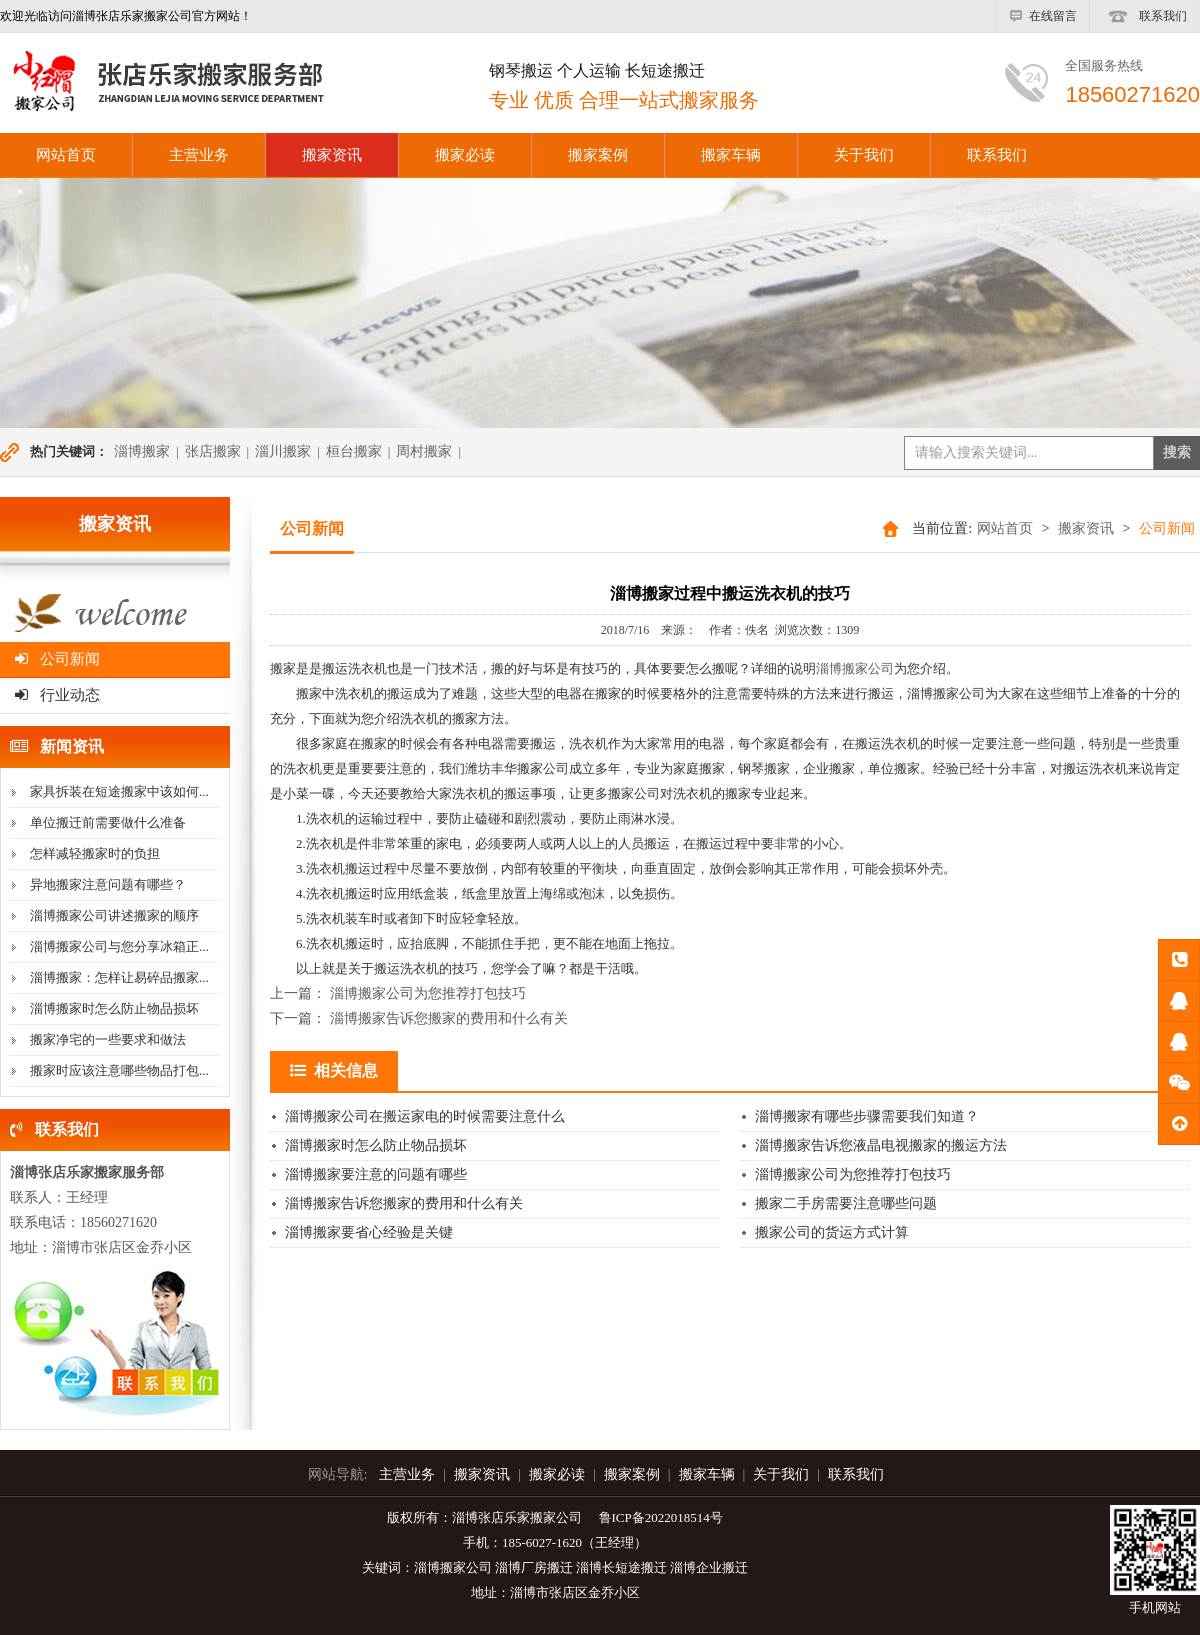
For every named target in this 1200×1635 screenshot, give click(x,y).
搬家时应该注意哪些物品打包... (119, 1070)
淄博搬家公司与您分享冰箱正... (119, 946)
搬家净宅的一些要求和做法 (108, 1039)
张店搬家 (213, 451)
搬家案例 (598, 155)
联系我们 (1144, 16)
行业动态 (57, 695)
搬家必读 (465, 155)
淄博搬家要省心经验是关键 (369, 1232)
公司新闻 (57, 659)
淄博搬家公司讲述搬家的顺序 (114, 915)
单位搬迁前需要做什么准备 (108, 822)
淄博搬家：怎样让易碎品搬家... (119, 977)
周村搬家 (424, 451)
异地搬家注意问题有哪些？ (108, 884)
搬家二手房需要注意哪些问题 (846, 1203)
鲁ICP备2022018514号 (661, 1517)
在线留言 (1042, 16)
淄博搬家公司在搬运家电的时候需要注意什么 (425, 1116)
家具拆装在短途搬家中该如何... (119, 791)
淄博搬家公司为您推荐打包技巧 (428, 993)
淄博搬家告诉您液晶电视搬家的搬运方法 (881, 1145)
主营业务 (199, 155)
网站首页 (1005, 528)
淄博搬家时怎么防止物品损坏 (114, 1008)
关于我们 (864, 155)
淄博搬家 (142, 451)
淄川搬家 (283, 451)
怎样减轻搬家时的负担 (95, 853)
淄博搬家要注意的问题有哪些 (376, 1174)
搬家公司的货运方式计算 (832, 1232)
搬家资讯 (332, 155)
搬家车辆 (731, 155)
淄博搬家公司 (855, 668)
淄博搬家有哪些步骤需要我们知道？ (867, 1116)
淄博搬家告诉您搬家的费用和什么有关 (449, 1018)
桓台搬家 (354, 451)
